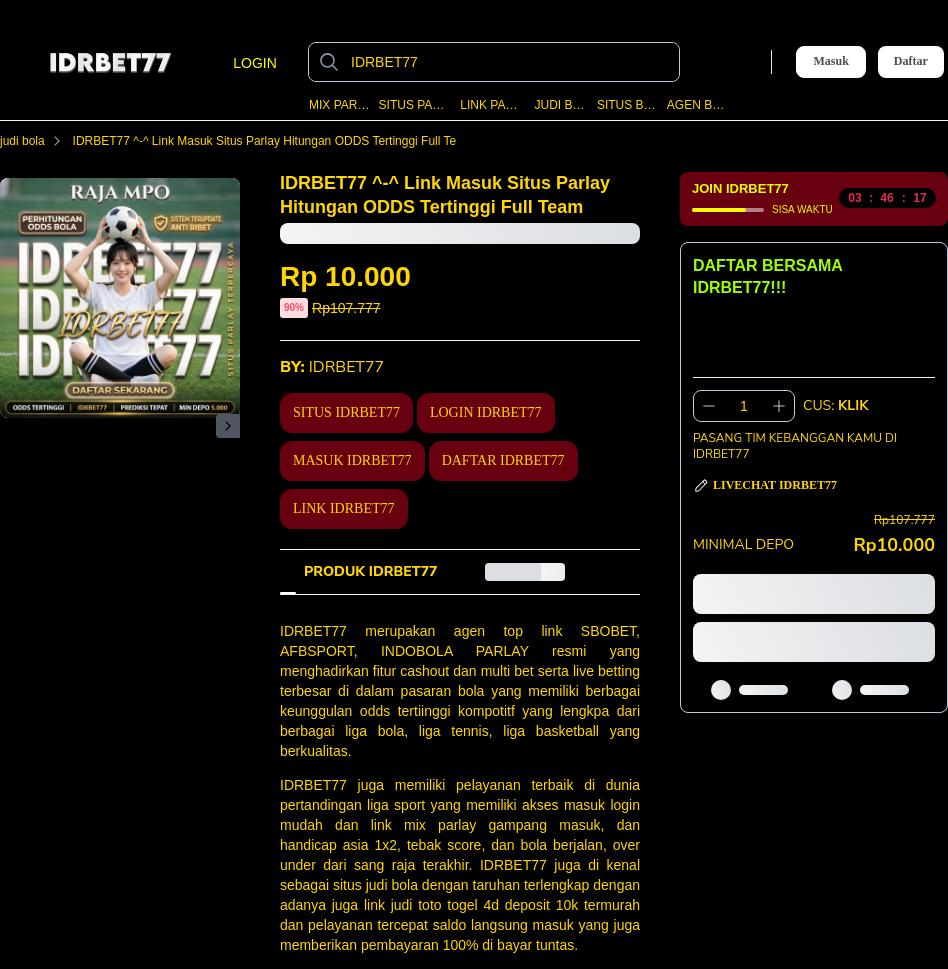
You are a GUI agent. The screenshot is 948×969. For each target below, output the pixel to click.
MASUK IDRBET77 (352, 460)
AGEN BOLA (697, 105)
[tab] (370, 572)
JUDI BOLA (561, 105)
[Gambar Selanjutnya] (228, 426)
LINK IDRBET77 (344, 508)
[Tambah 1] (779, 406)
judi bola (34, 141)
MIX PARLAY (339, 105)
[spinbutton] (744, 406)
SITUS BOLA (627, 105)
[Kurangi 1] (709, 406)
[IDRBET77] (510, 62)
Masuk (830, 61)
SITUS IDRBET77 (346, 412)
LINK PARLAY (493, 105)
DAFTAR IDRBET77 (503, 460)
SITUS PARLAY (415, 105)
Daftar (911, 61)
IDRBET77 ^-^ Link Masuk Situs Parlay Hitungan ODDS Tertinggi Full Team (285, 141)
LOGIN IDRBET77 (486, 412)
